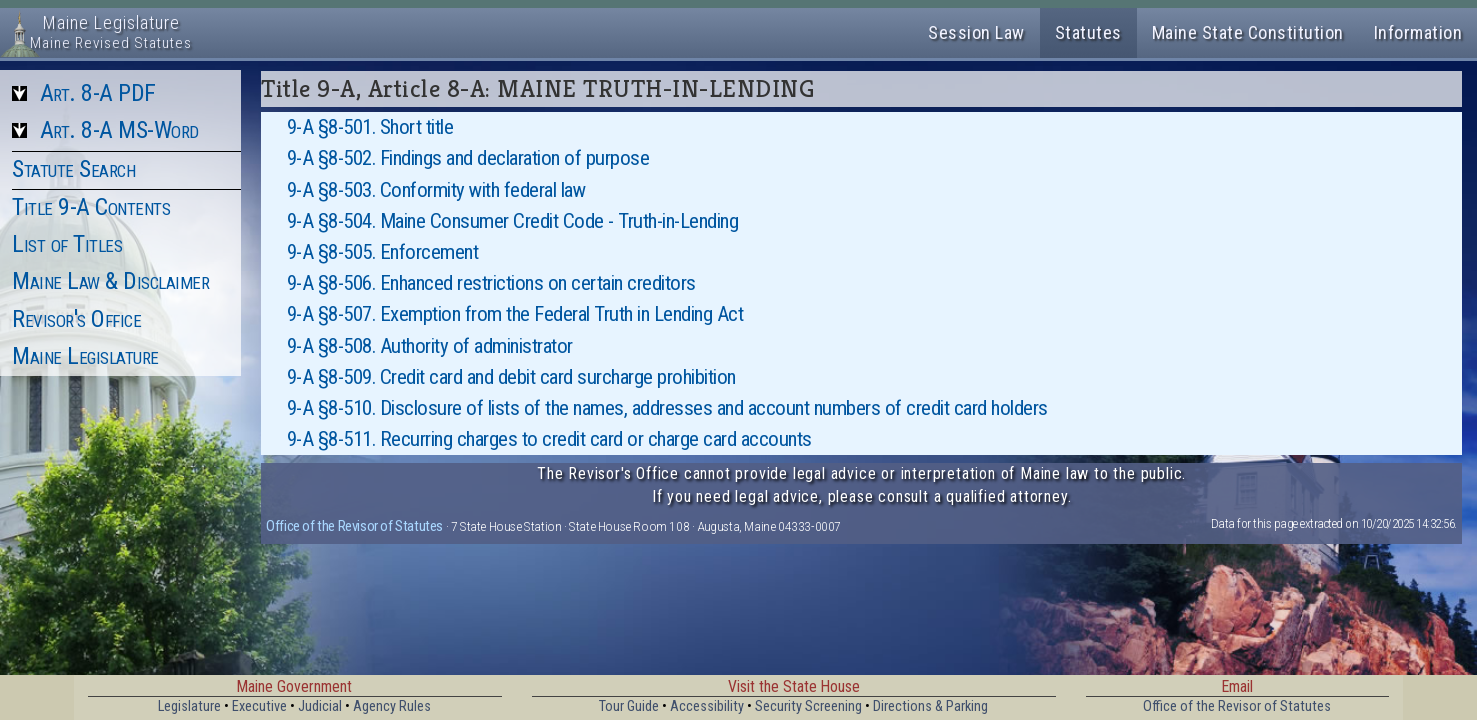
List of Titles (67, 244)
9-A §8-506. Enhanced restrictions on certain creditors (491, 283)
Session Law (976, 32)
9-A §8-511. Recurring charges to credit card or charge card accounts (549, 439)
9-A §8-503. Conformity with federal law (436, 190)
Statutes (1088, 32)
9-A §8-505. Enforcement (383, 252)
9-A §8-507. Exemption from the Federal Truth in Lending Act (515, 314)
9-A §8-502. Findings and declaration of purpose (468, 158)
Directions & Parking (930, 706)
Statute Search (73, 169)
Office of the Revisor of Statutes (354, 526)
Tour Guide (629, 706)
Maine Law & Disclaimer (110, 281)
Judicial (320, 706)
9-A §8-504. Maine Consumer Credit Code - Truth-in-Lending (513, 221)
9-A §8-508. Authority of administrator (430, 346)
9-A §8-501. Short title (370, 127)
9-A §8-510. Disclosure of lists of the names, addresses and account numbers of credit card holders (667, 408)
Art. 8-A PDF (98, 93)
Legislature (189, 706)
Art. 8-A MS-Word (119, 130)
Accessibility (707, 706)
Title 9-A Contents (91, 207)
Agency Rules (392, 706)
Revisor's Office (76, 319)
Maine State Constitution (1248, 32)
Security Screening (808, 706)
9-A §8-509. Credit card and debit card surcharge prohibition (511, 377)
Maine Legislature (85, 356)
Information (1418, 32)
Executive (259, 706)
